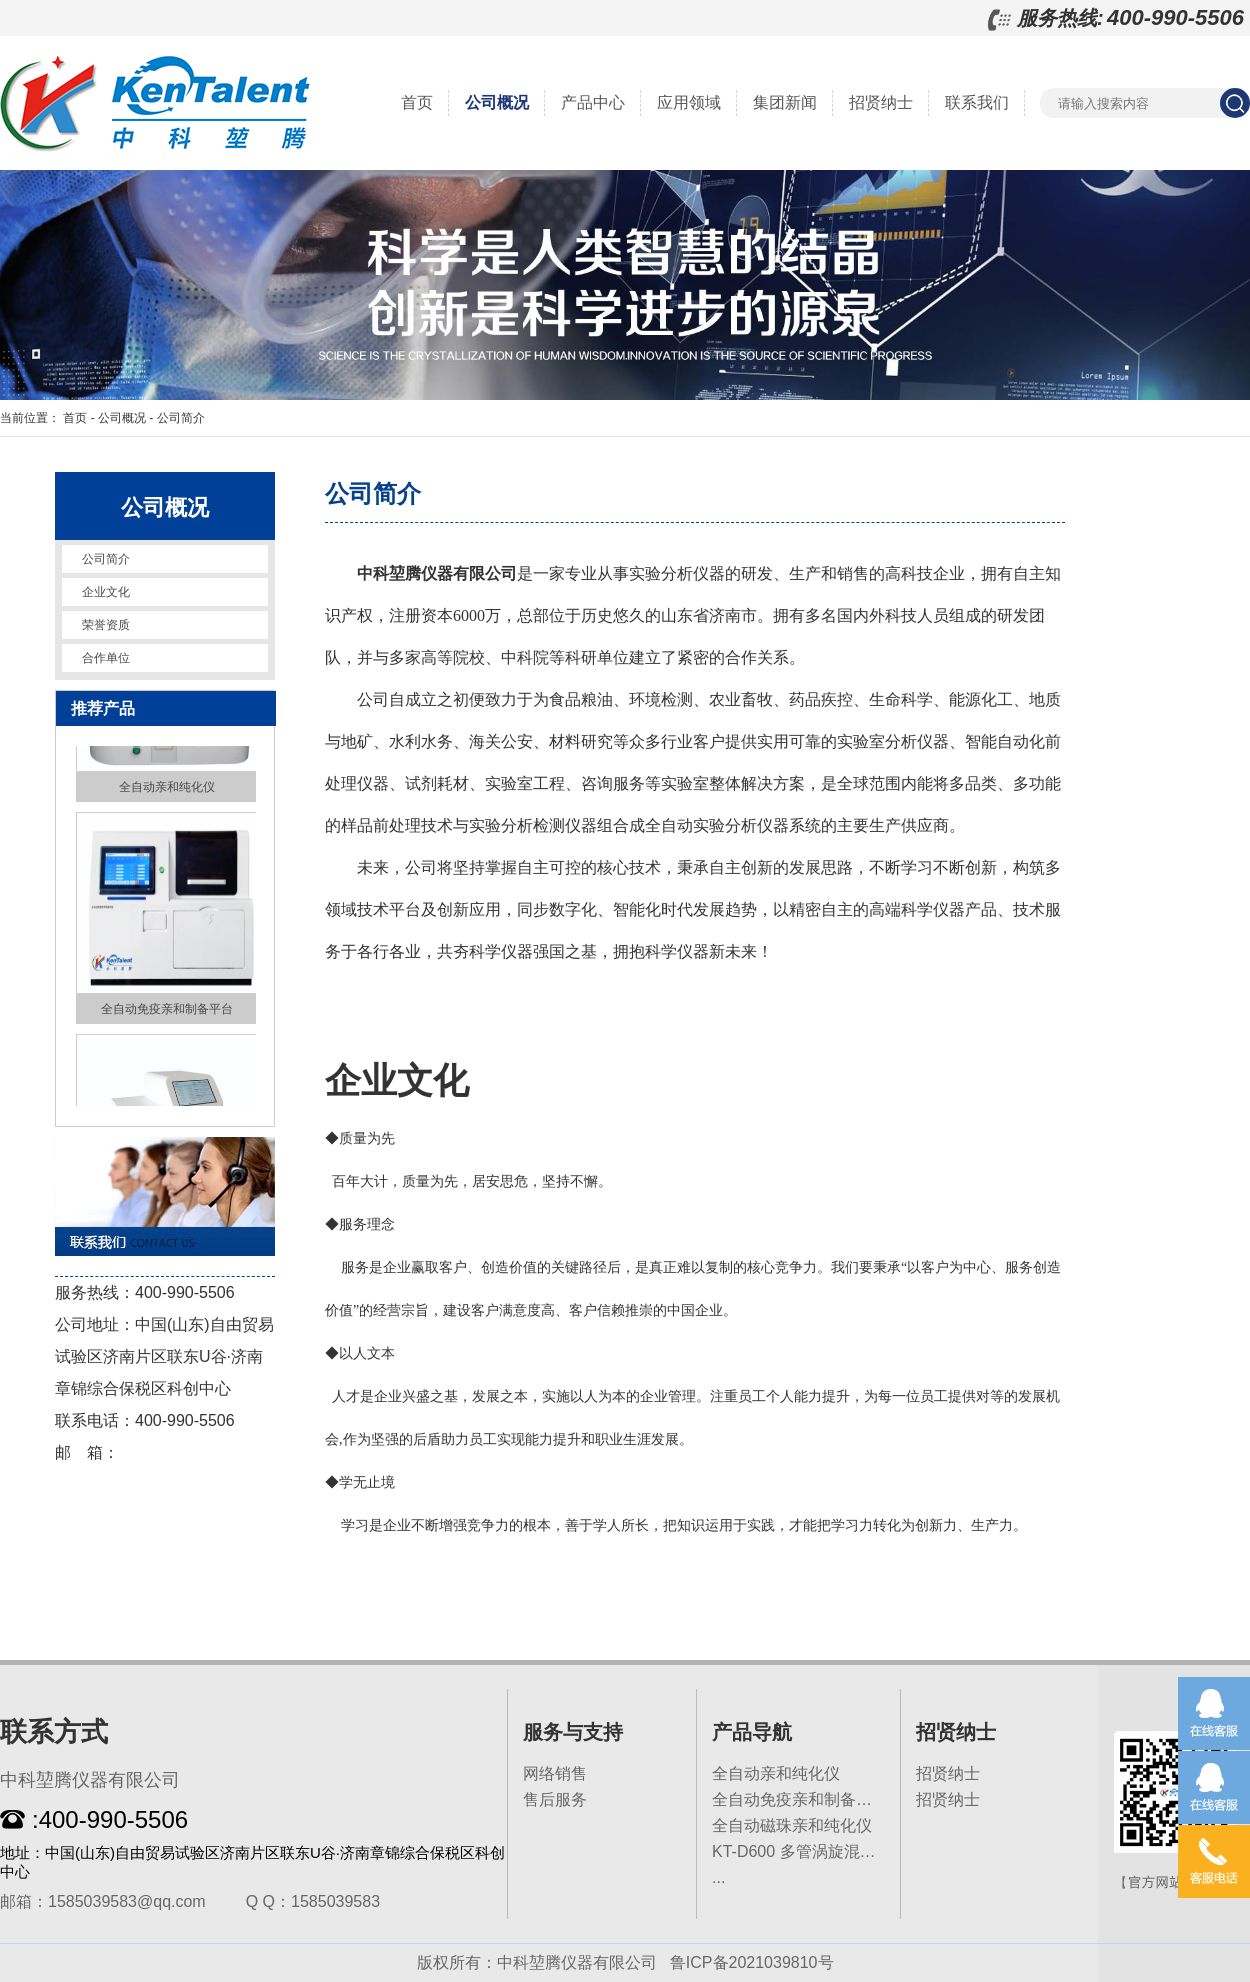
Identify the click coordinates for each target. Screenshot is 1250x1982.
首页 (417, 102)
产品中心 (593, 102)
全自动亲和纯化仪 (776, 1773)
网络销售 (555, 1773)
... (718, 1877)
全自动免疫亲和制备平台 (800, 1799)
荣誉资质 (106, 625)
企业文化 (106, 592)
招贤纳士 (881, 102)
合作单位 (106, 658)
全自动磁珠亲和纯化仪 (792, 1825)
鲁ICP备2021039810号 (752, 1962)
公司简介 (181, 418)
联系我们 (977, 102)
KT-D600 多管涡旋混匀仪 (802, 1851)
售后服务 (555, 1799)
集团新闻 (785, 102)
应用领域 (689, 102)
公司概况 (497, 102)
